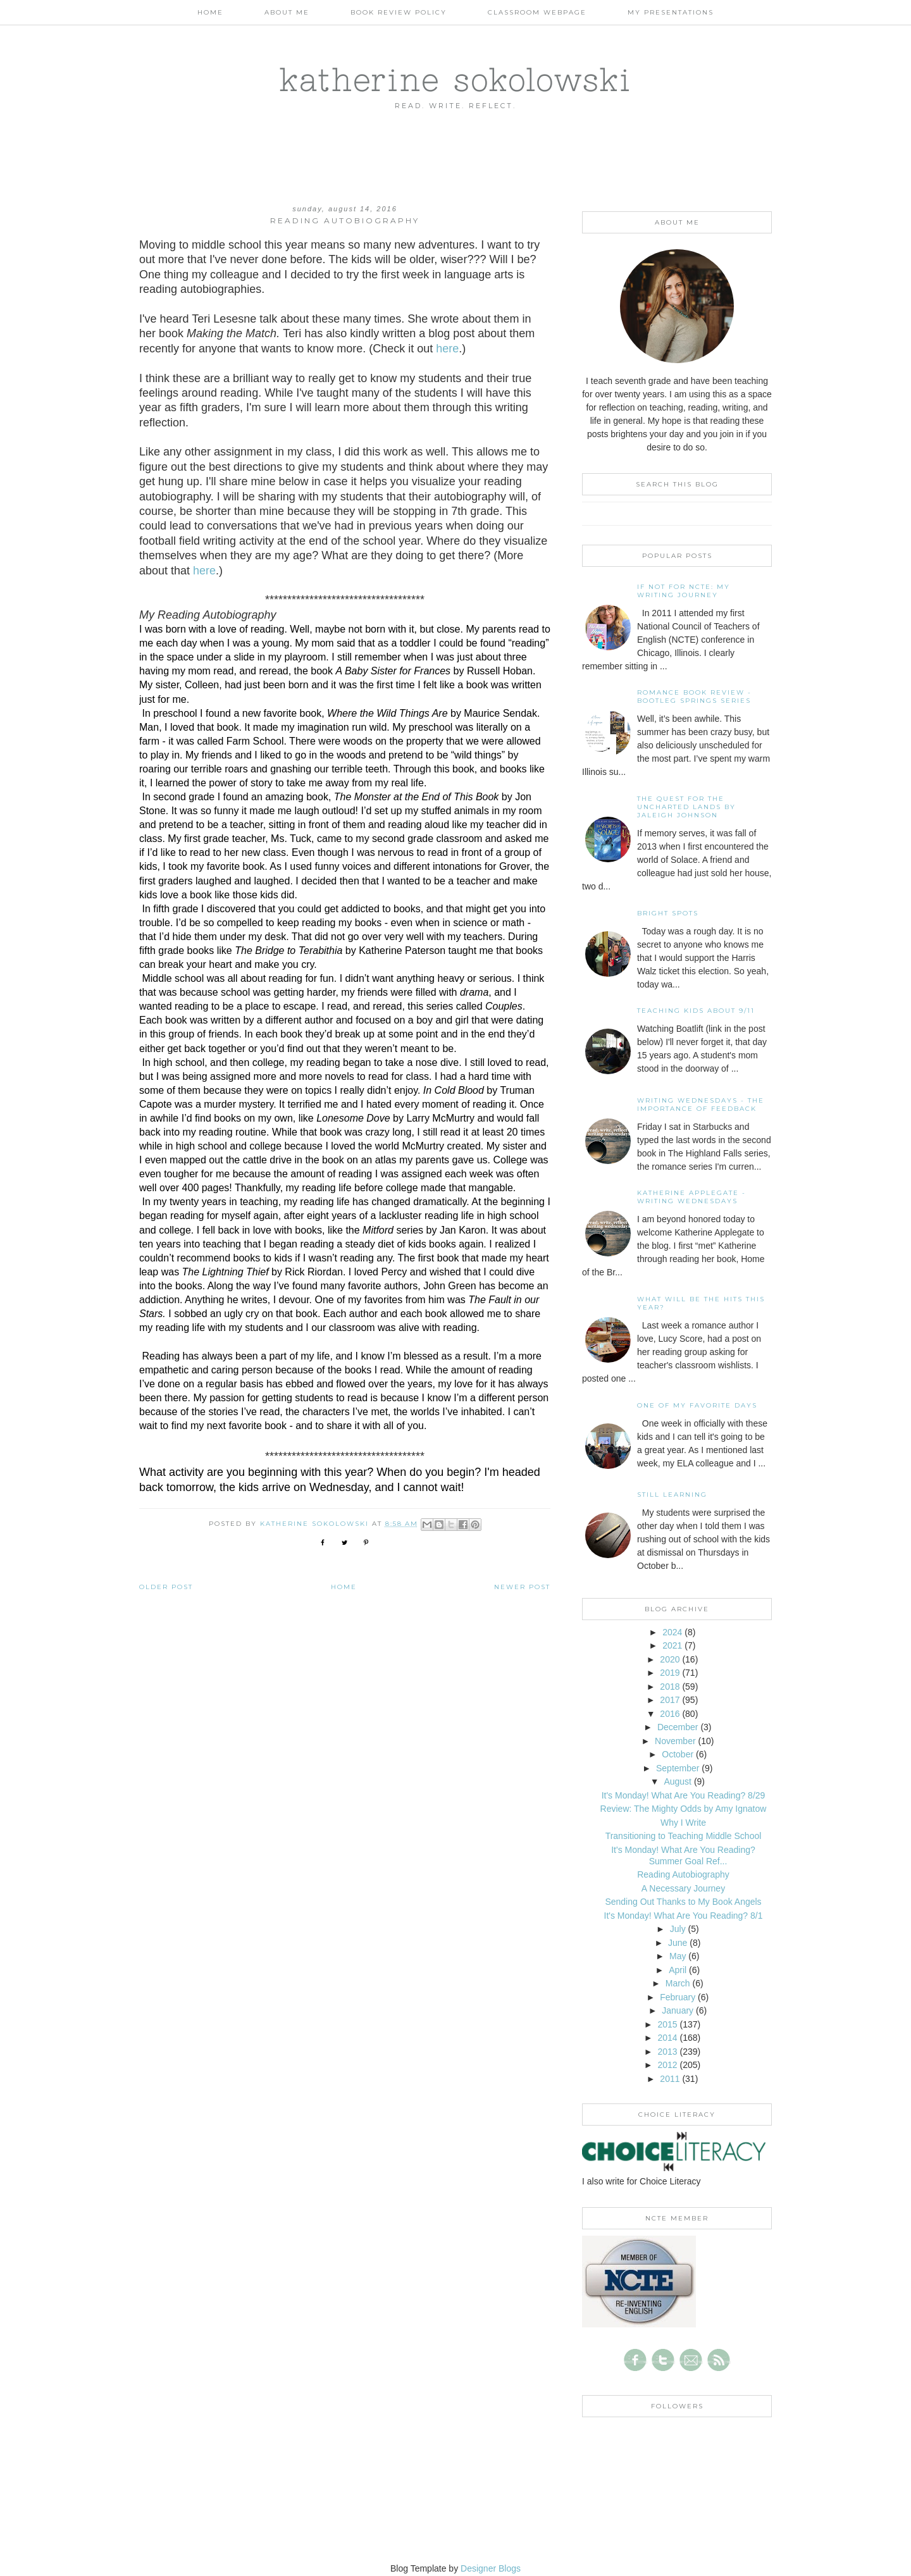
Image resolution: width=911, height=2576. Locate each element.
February (677, 1997)
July (678, 1929)
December (677, 1727)
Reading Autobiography (683, 1874)
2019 (669, 1673)
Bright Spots (667, 913)
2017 (669, 1700)
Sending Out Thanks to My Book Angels (683, 1902)
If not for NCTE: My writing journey (683, 591)
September (677, 1768)
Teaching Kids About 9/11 (696, 1010)
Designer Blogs (491, 2568)
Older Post (166, 1587)
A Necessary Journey (683, 1888)
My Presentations (671, 12)
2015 (667, 2024)
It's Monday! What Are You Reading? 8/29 (683, 1795)
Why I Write (683, 1822)
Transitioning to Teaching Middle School (683, 1836)
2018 (669, 1686)
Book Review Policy (398, 12)
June (677, 1943)
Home (210, 12)
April (677, 1970)
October (677, 1754)
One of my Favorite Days (697, 1405)
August (677, 1781)
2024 (672, 1632)
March (678, 1983)
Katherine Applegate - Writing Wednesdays (691, 1197)
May (677, 1956)
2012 (667, 2065)
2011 (669, 2079)
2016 (669, 1714)
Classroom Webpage (537, 12)
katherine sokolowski (455, 79)
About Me (286, 12)
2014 (667, 2038)
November (675, 1741)
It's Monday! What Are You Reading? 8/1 (683, 1915)
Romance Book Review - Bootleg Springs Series (694, 696)
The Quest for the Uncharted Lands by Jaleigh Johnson (686, 807)
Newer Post (522, 1587)
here (447, 348)
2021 (672, 1645)
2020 (669, 1659)
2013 (667, 2052)
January (677, 2010)
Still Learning (672, 1494)
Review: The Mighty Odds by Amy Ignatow (683, 1809)
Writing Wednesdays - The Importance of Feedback (700, 1104)
